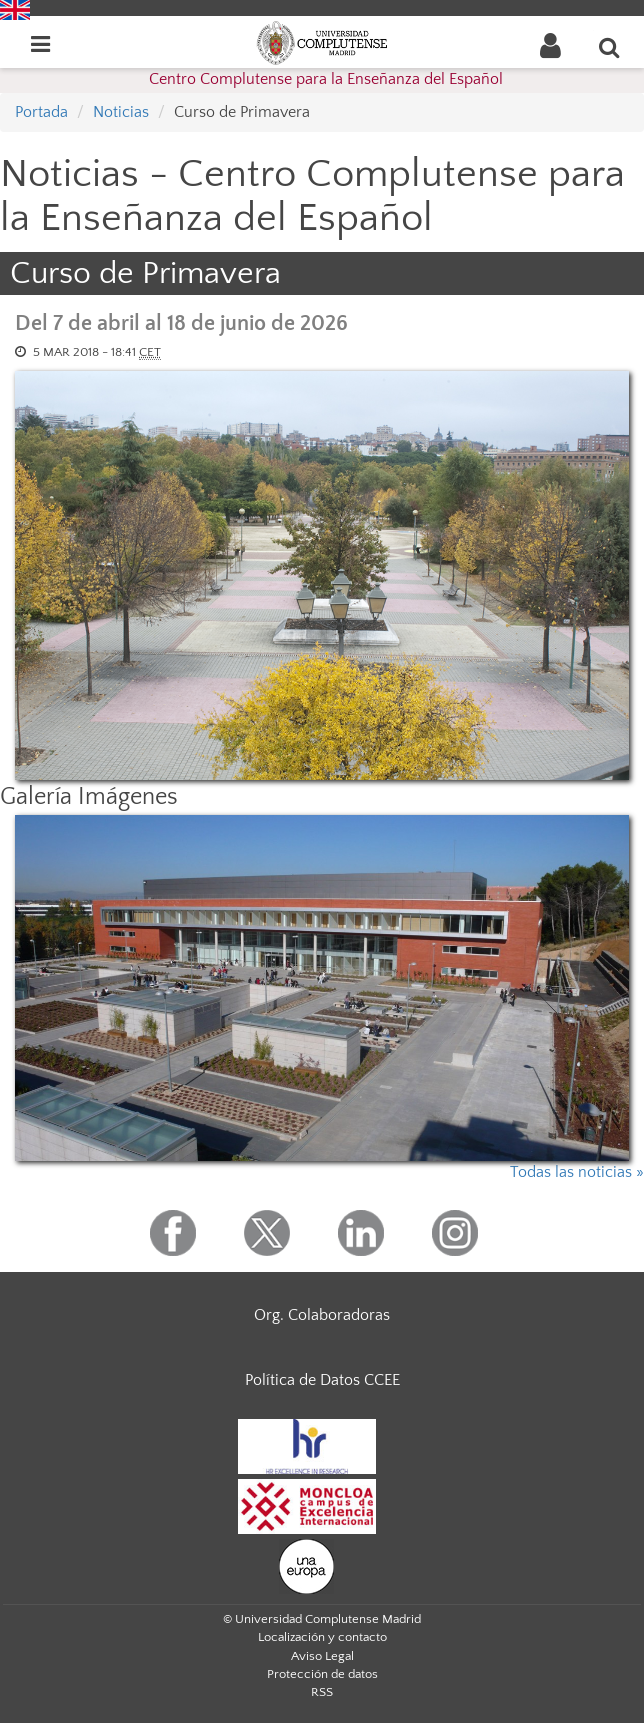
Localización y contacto (322, 1637)
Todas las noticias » (577, 1172)
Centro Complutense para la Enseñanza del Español (326, 79)
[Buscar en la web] (610, 47)
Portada (41, 112)
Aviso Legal (322, 1656)
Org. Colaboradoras (322, 1315)
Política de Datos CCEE (322, 1380)
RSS (322, 1692)
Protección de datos (322, 1674)
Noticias (121, 112)
